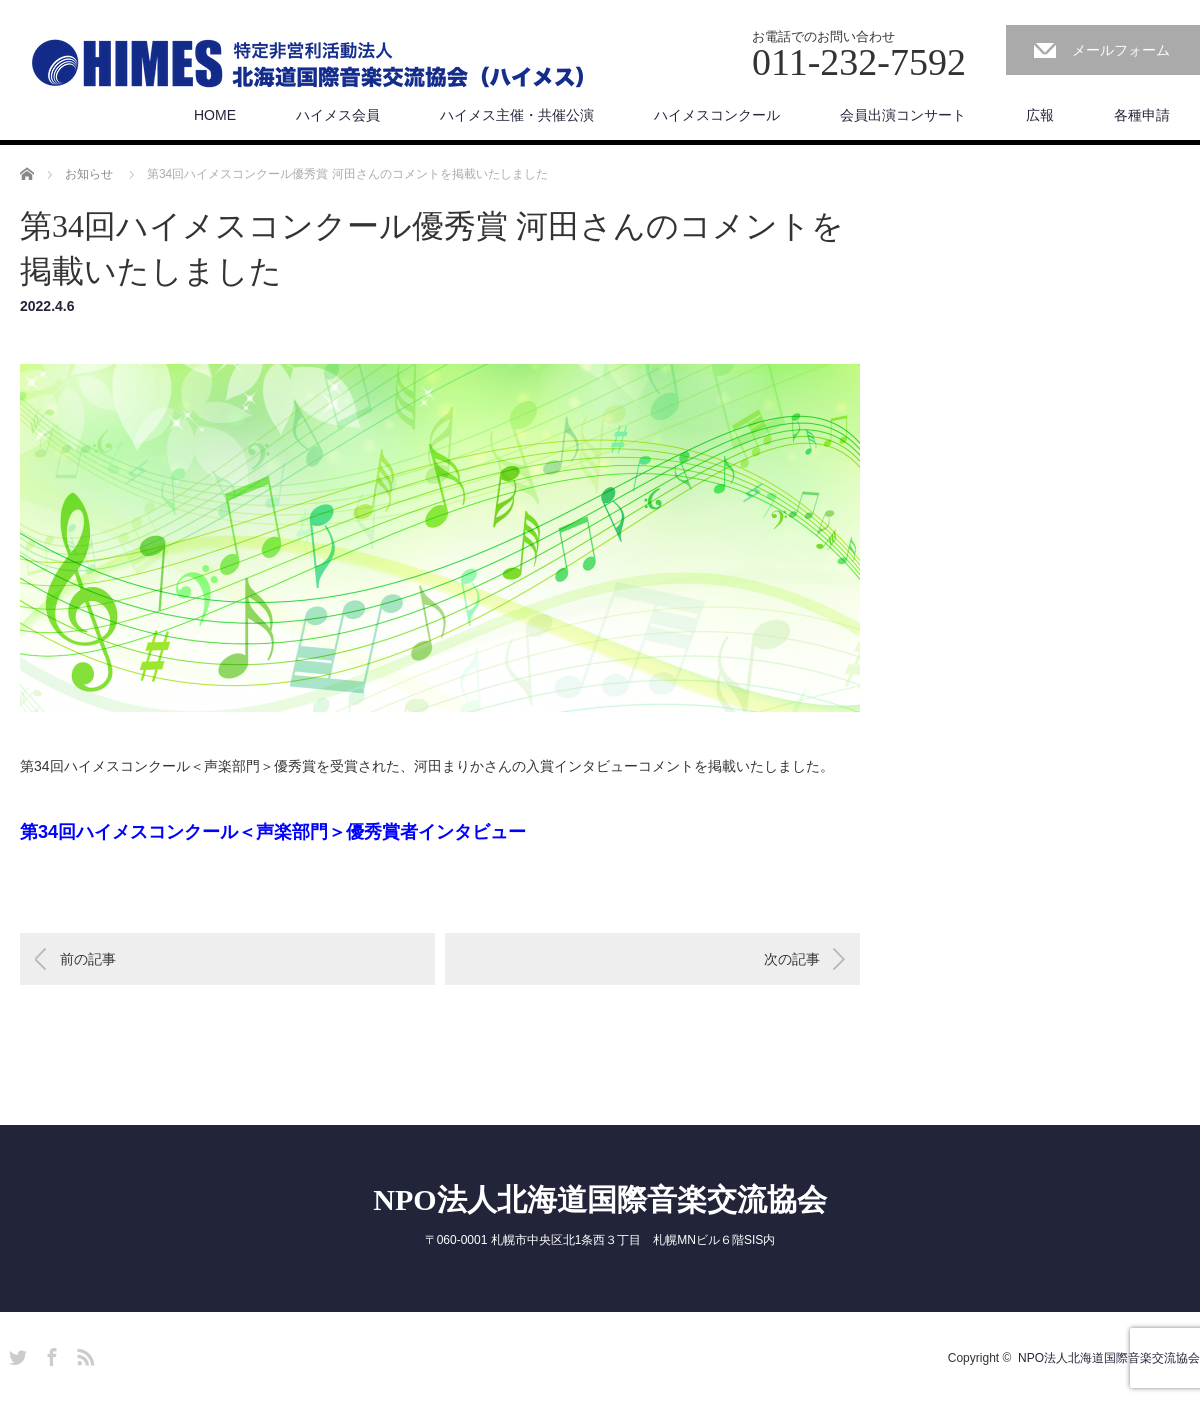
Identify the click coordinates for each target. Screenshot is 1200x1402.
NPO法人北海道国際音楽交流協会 (599, 1199)
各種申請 (1142, 115)
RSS (83, 1354)
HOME (215, 115)
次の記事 (792, 959)
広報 (1040, 115)
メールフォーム (1121, 50)
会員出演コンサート (903, 115)
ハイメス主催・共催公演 (517, 115)
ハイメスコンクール (717, 115)
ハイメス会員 (338, 115)
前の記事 (88, 959)
